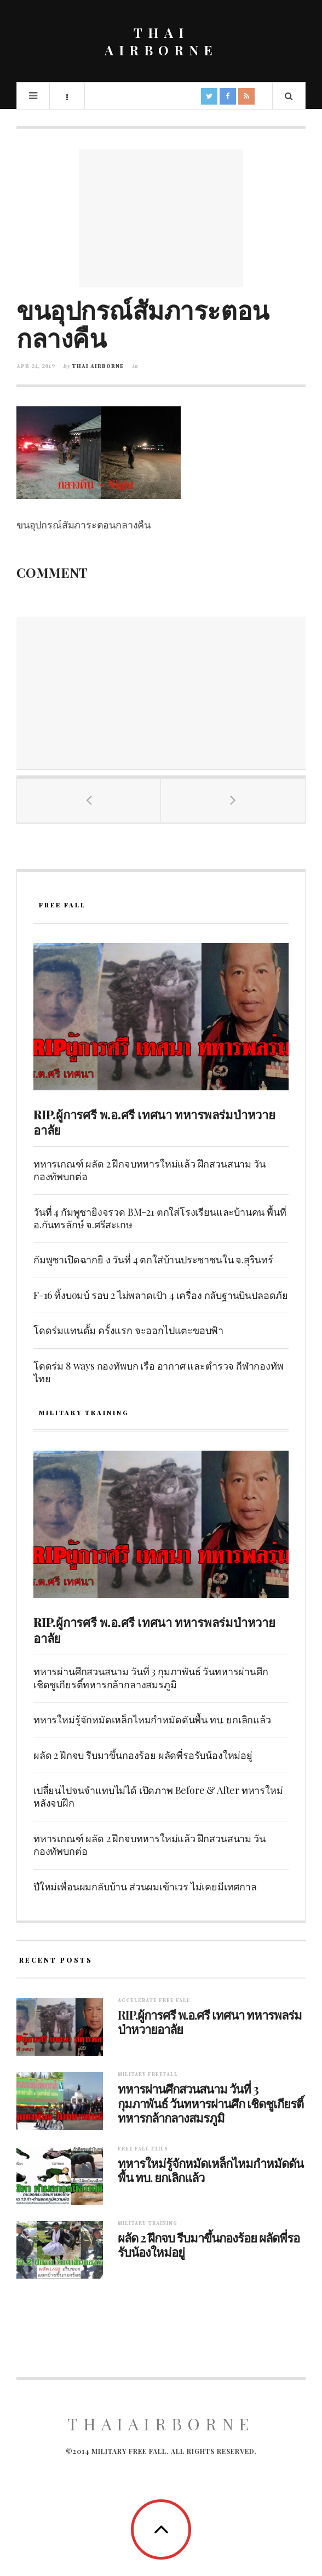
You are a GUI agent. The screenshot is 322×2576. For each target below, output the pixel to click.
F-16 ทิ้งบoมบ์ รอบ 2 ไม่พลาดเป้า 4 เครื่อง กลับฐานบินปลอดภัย (160, 1295)
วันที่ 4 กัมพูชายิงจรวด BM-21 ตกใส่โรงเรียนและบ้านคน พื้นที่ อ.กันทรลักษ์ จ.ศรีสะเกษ (159, 1218)
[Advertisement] (161, 218)
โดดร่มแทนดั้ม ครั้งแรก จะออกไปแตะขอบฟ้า (128, 1330)
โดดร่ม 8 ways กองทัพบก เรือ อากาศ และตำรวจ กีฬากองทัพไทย (158, 1372)
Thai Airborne (98, 366)
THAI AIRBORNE (161, 41)
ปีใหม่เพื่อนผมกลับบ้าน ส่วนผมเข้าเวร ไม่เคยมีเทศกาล (145, 1886)
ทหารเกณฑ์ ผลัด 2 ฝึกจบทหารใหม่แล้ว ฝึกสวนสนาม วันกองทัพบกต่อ (149, 1170)
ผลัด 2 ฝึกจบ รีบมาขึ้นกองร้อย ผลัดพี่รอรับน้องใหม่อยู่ (142, 1755)
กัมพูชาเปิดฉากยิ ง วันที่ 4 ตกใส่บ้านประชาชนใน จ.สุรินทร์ (153, 1259)
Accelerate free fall (154, 2001)
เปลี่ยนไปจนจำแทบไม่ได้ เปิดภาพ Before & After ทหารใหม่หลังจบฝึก (158, 1796)
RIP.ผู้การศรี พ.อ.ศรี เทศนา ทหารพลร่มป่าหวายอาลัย (154, 1122)
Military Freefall (148, 2075)
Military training (147, 2224)
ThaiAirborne (161, 2424)
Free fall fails (143, 2149)
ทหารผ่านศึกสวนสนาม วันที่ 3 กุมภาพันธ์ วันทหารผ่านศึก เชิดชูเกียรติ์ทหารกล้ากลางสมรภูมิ (150, 1678)
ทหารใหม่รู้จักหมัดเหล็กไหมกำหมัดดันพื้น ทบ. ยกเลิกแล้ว (152, 1719)
